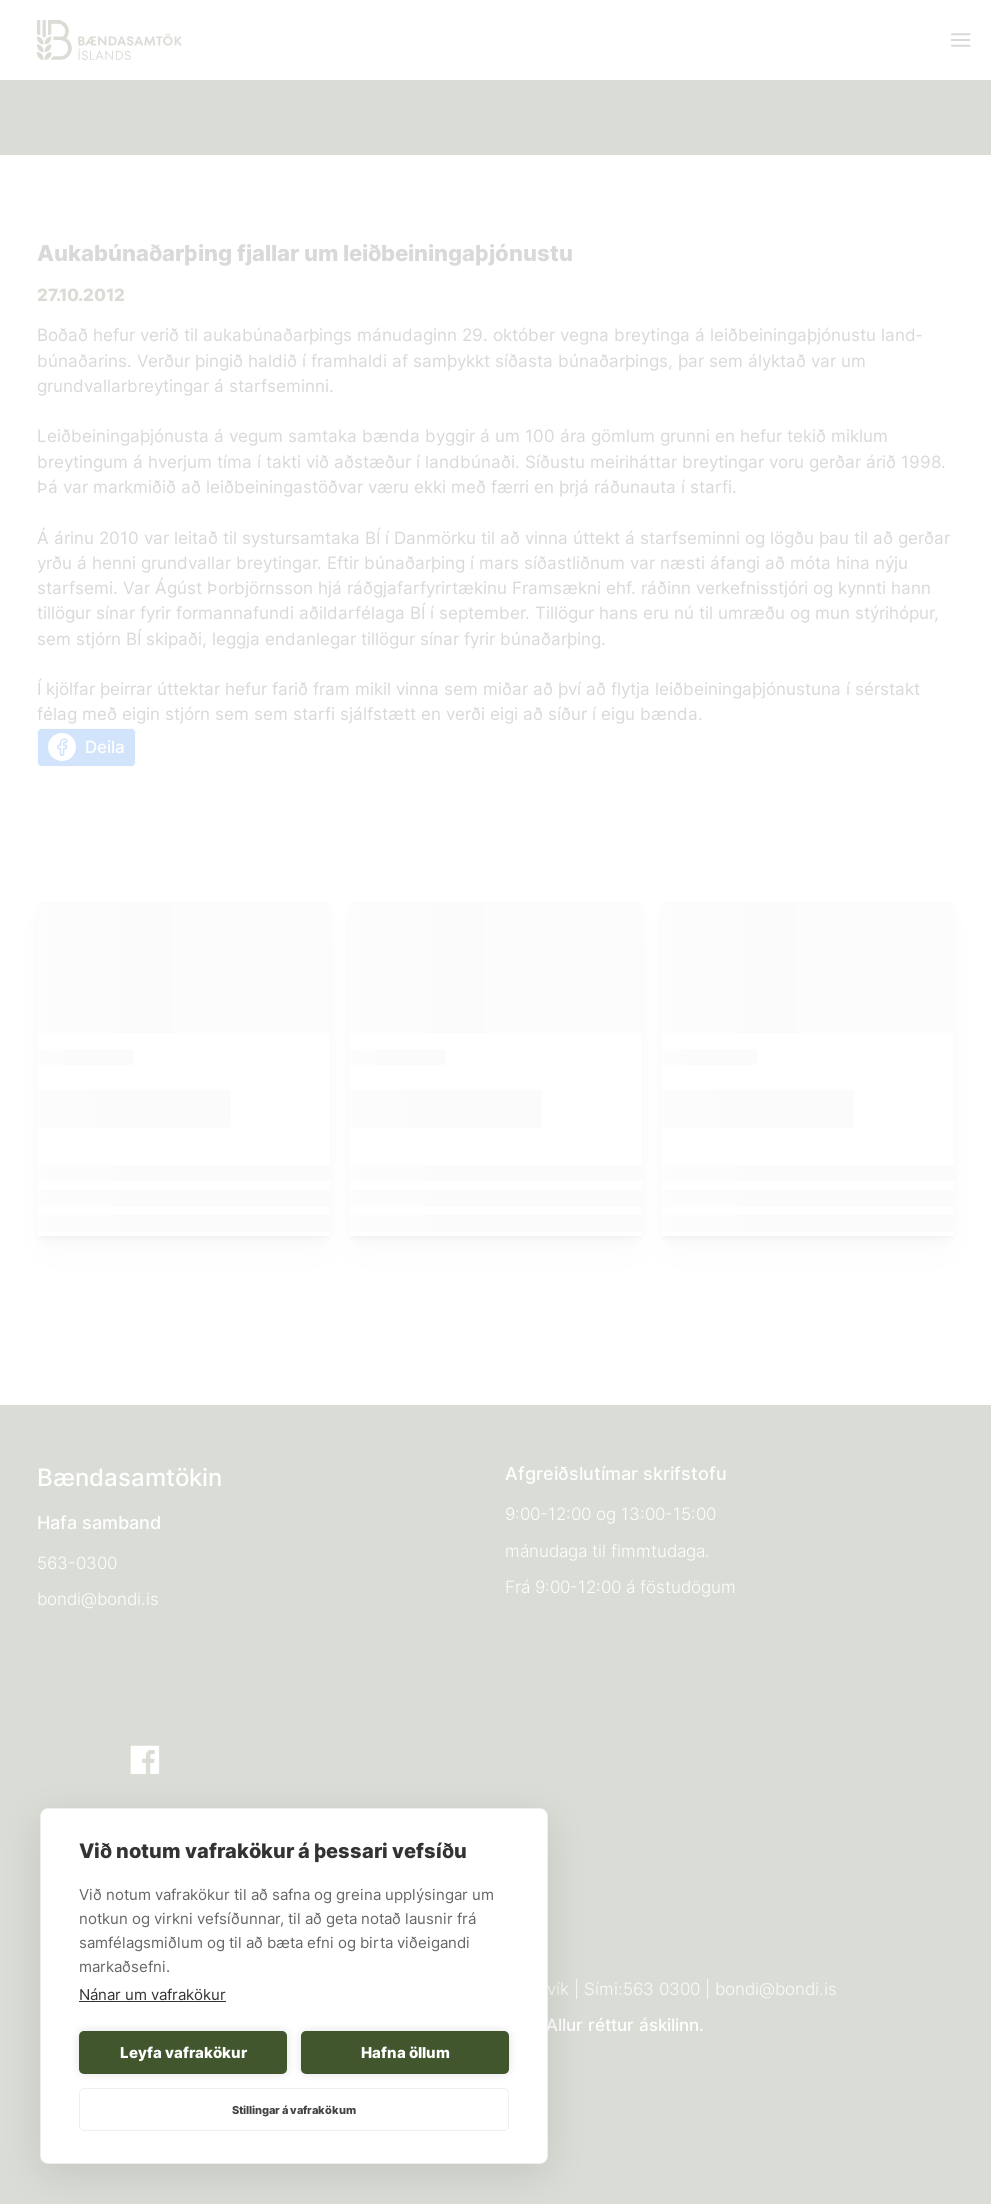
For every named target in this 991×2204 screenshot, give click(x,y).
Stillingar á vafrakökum (294, 2110)
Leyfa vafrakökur (183, 2052)
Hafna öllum (405, 2052)
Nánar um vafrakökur (152, 1994)
